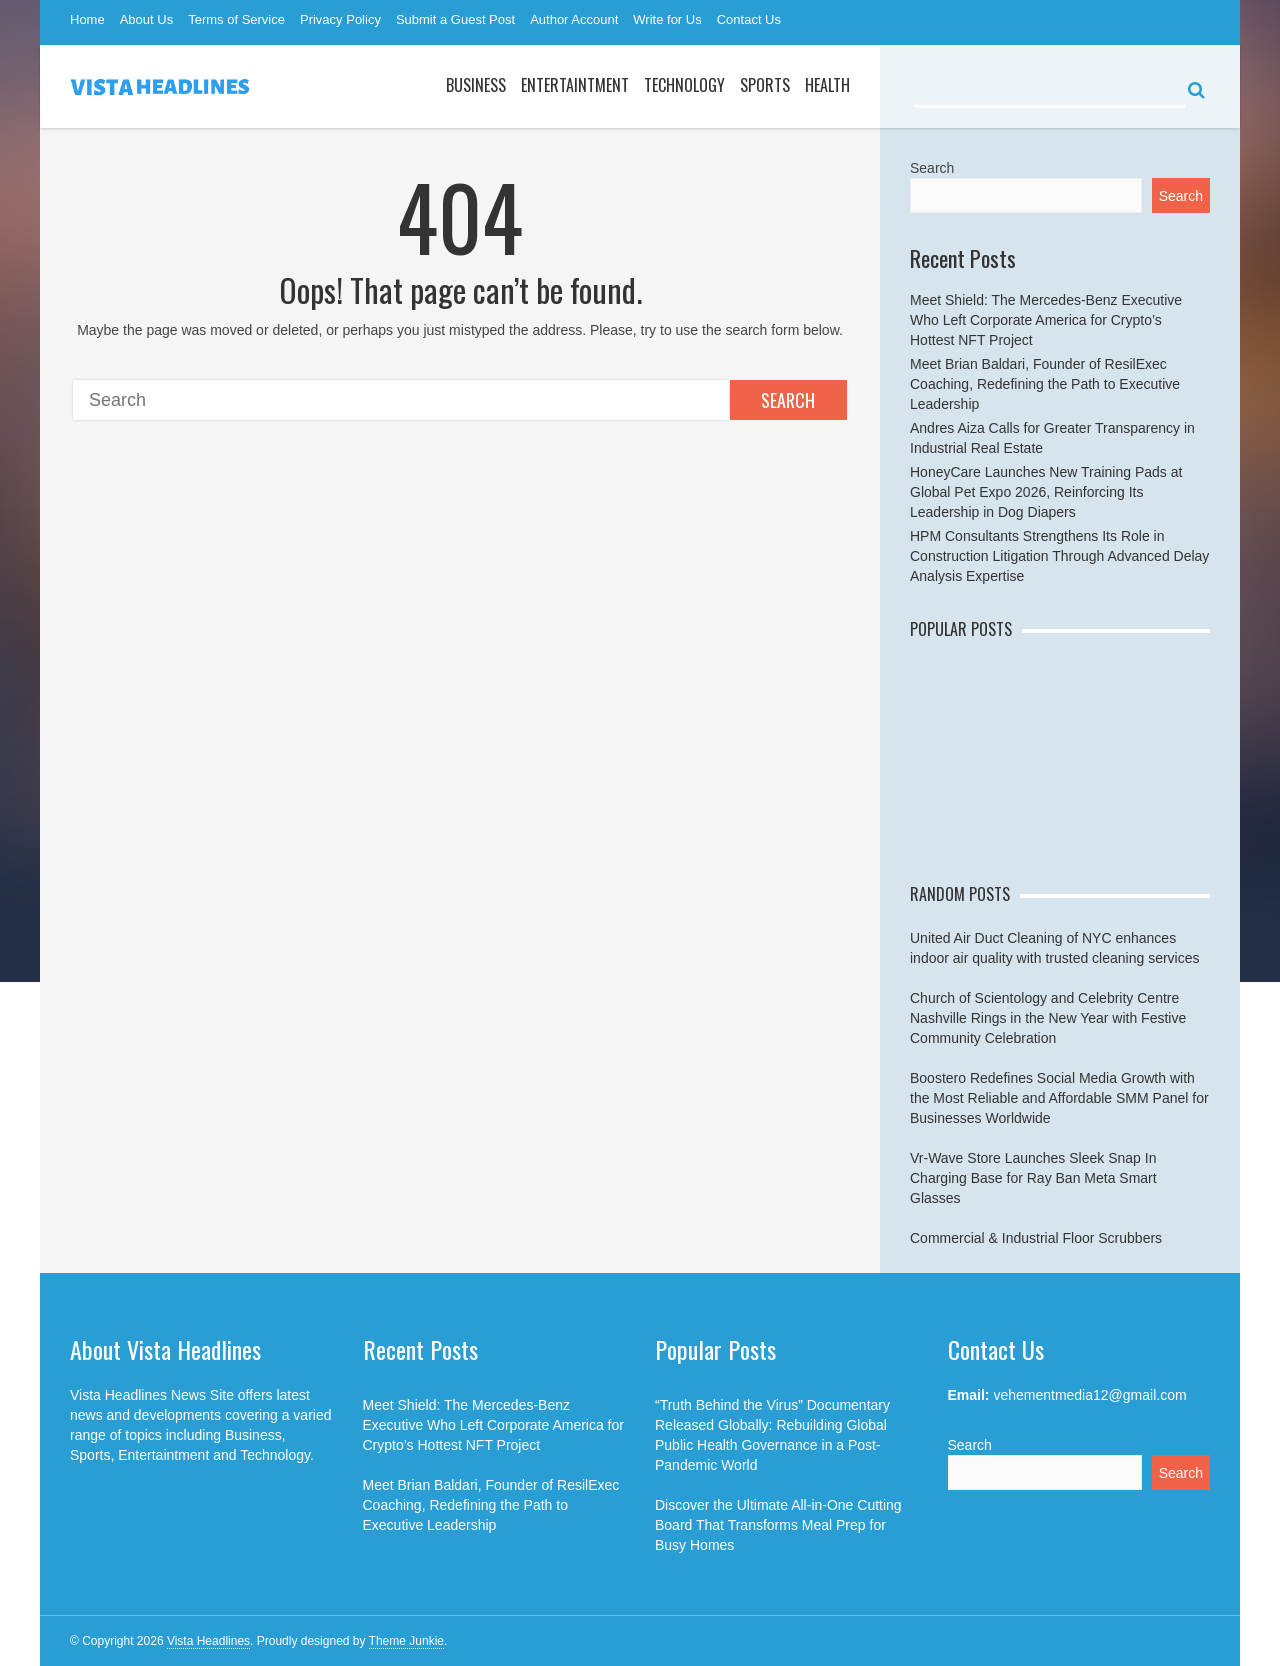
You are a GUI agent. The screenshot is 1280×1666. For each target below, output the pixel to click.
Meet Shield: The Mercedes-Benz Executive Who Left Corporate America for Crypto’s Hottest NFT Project (1046, 320)
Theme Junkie (406, 1641)
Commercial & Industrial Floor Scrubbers (1036, 1238)
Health (827, 85)
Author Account (574, 19)
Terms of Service (236, 19)
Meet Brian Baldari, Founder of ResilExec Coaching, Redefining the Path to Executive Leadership (1045, 384)
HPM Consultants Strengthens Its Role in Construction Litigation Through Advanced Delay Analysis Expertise (1059, 556)
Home (87, 19)
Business (476, 85)
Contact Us (749, 19)
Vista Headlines (208, 1641)
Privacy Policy (340, 19)
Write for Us (667, 19)
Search (788, 400)
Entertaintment (575, 85)
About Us (146, 19)
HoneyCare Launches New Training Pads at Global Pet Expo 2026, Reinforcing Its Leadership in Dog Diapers (1046, 492)
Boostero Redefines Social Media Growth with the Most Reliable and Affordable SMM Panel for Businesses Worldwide (1059, 1098)
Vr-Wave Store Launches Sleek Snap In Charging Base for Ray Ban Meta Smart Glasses (1033, 1178)
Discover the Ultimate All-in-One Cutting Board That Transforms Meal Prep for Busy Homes (778, 1525)
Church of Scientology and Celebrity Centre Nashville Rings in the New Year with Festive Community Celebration (1048, 1018)
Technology (684, 85)
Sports (765, 85)
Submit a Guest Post (455, 19)
